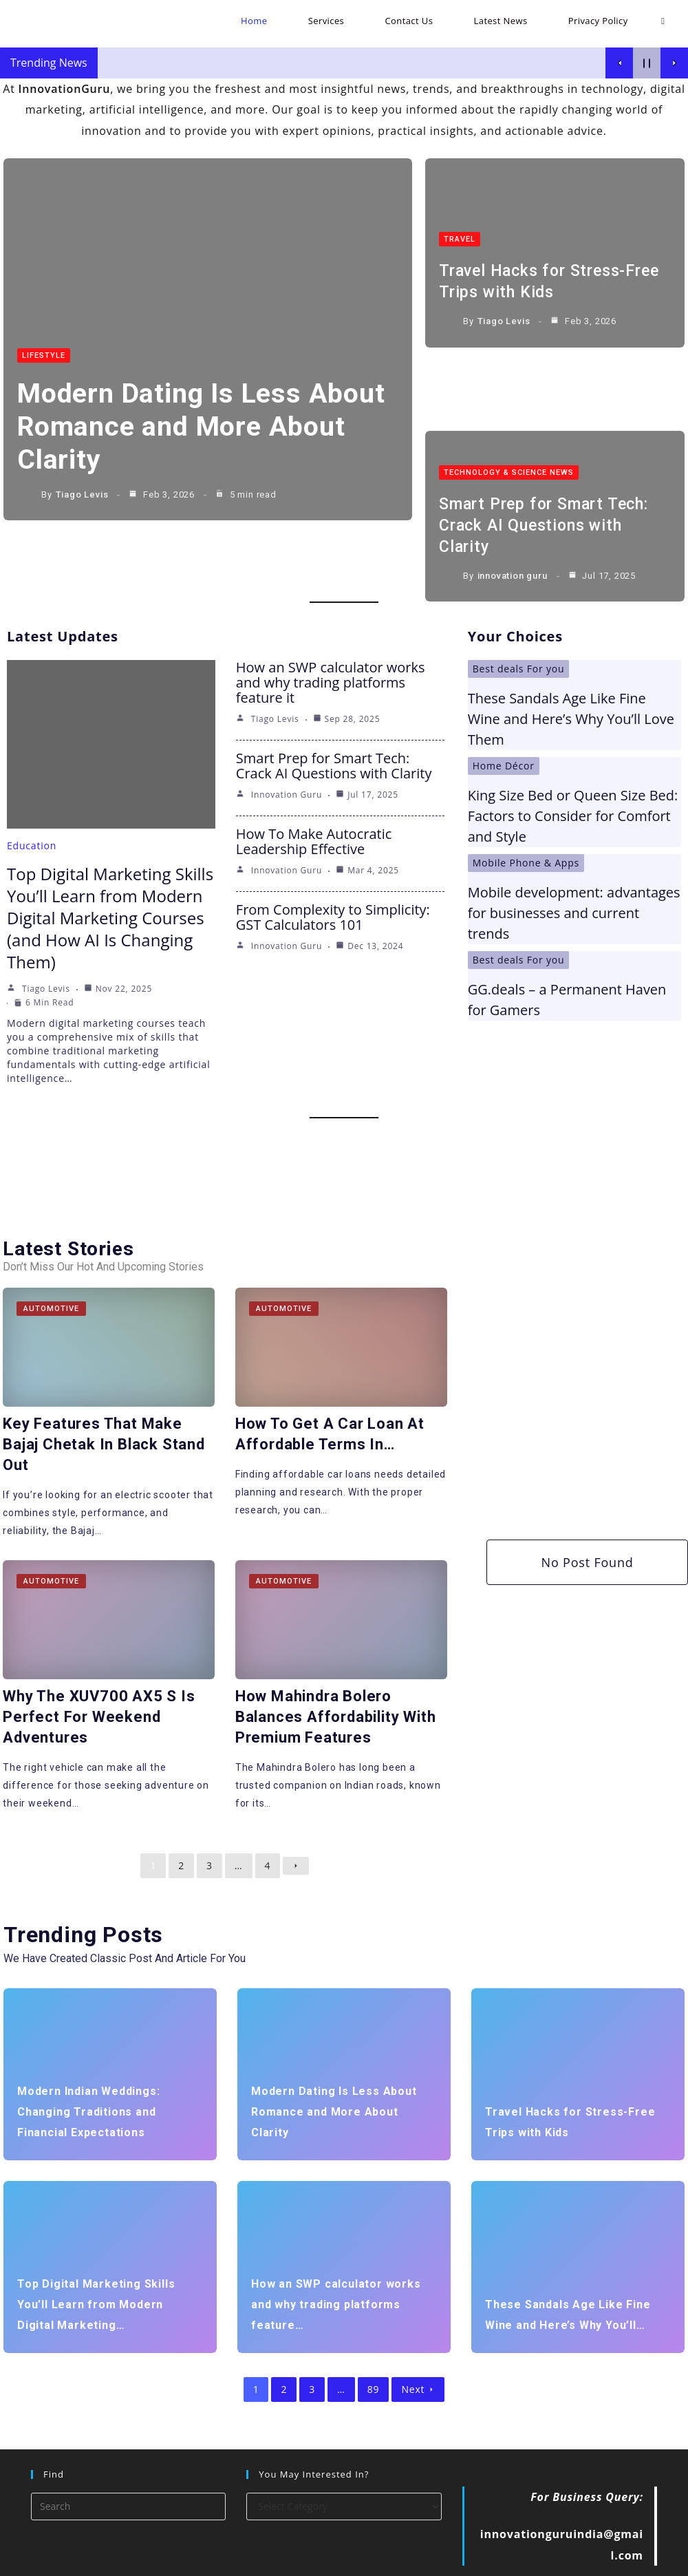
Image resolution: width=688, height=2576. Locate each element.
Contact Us (508, 2560)
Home (411, 2560)
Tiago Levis (82, 496)
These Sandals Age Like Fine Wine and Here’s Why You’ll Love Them (571, 664)
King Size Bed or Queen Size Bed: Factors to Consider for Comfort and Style (573, 761)
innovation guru (512, 496)
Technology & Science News (509, 394)
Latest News (570, 2560)
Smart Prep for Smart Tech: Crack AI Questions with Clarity (547, 446)
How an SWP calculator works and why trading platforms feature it (330, 628)
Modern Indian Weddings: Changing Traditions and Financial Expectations (88, 2054)
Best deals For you (519, 614)
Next (418, 2332)
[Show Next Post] (674, 62)
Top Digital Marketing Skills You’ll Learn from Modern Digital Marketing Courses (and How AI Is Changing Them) (110, 863)
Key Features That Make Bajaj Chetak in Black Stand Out (104, 1388)
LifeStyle (43, 357)
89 (373, 2332)
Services (454, 2560)
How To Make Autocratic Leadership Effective (313, 787)
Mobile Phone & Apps (526, 808)
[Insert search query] (128, 2449)
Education (31, 791)
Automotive (52, 1254)
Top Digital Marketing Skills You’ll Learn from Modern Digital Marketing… (96, 2247)
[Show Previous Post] (619, 62)
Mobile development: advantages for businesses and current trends (574, 858)
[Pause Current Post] (646, 62)
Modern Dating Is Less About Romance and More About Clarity (189, 428)
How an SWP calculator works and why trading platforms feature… (336, 2247)
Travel (459, 226)
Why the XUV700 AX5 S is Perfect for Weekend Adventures (99, 1659)
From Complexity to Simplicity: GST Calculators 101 (333, 863)
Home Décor (504, 711)
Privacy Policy (637, 2560)
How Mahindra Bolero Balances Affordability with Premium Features (333, 1659)
